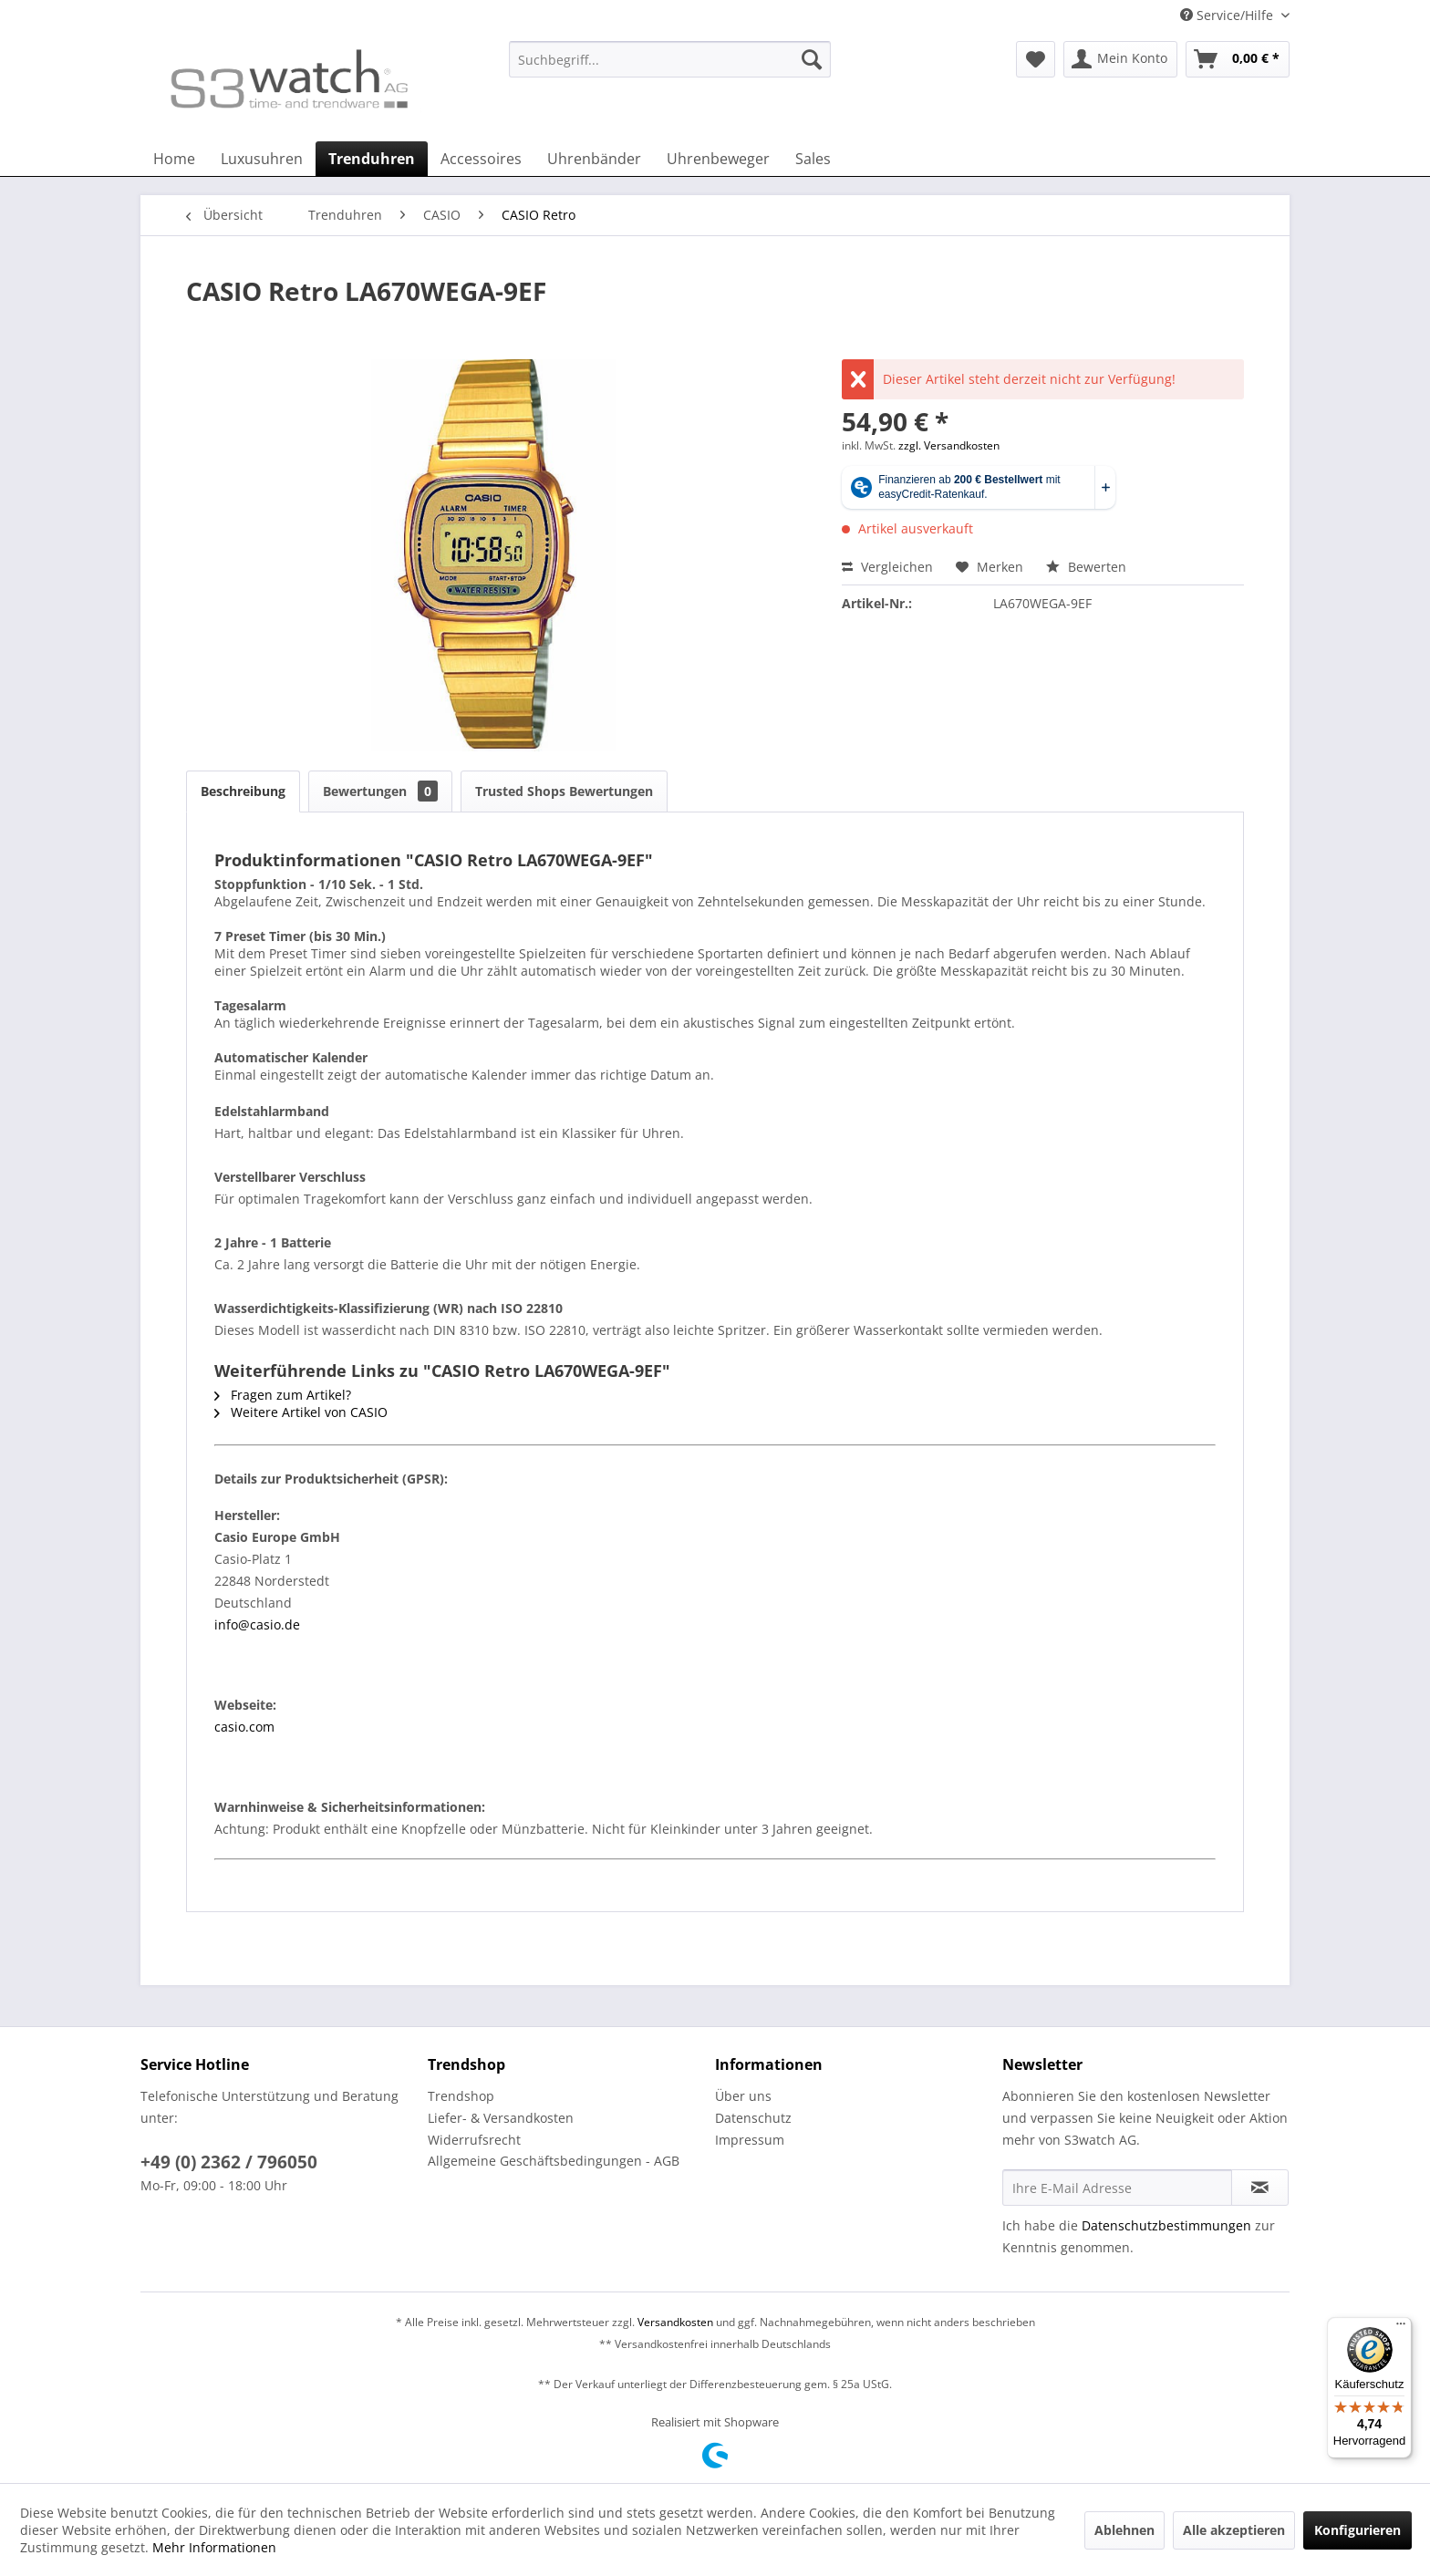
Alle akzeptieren (1234, 2530)
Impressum (749, 2139)
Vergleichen (887, 566)
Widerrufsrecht (474, 2139)
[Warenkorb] (1238, 59)
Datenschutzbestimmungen (1166, 2225)
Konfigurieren (1357, 2530)
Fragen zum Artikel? (282, 1394)
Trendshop (461, 2096)
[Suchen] (812, 59)
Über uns (743, 2096)
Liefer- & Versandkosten (501, 2117)
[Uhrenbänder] (594, 158)
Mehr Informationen (214, 2547)
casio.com (244, 1726)
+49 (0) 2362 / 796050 (228, 2162)
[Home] (174, 158)
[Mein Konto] (1120, 59)
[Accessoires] (481, 158)
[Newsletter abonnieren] (1260, 2187)
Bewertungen (380, 791)
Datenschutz (753, 2117)
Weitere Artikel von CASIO (301, 1412)
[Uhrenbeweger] (718, 158)
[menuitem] (670, 68)
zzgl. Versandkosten (949, 445)
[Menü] (1401, 2328)
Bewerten (1086, 566)
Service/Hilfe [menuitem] (1228, 15)
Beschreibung (243, 791)
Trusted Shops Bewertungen (564, 791)
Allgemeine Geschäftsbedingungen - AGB (553, 2160)
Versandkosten (675, 2322)
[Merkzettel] (1035, 59)
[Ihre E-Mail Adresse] (1117, 2187)
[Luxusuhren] (262, 158)
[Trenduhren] (372, 158)
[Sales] (813, 158)
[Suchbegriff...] (670, 59)
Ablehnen (1124, 2530)
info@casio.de (257, 1624)
